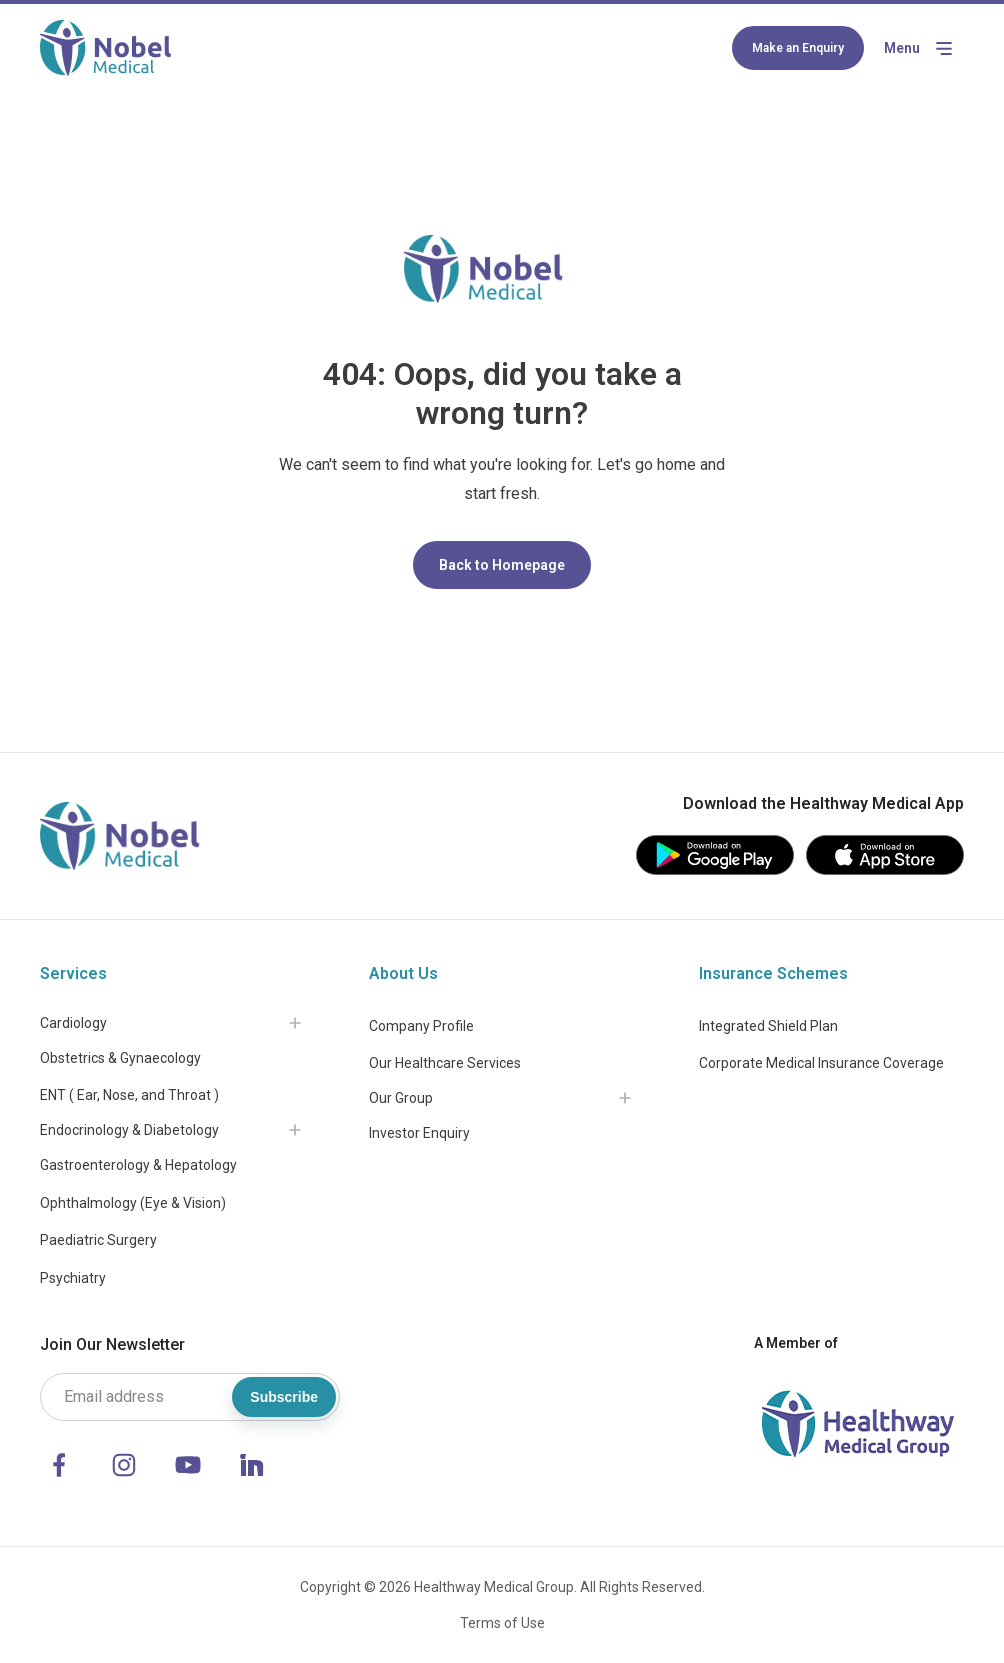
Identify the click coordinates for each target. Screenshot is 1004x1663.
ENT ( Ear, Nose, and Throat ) (129, 1095)
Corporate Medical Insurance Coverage (821, 1063)
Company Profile (421, 1026)
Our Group (401, 1098)
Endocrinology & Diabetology (129, 1130)
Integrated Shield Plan (768, 1026)
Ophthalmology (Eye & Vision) (133, 1203)
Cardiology (73, 1023)
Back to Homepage (502, 565)
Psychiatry (73, 1278)
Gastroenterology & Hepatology (138, 1165)
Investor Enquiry (419, 1133)
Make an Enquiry (798, 48)
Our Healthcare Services (445, 1063)
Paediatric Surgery (98, 1240)
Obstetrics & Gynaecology (120, 1058)
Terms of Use (502, 1623)
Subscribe (284, 1397)
